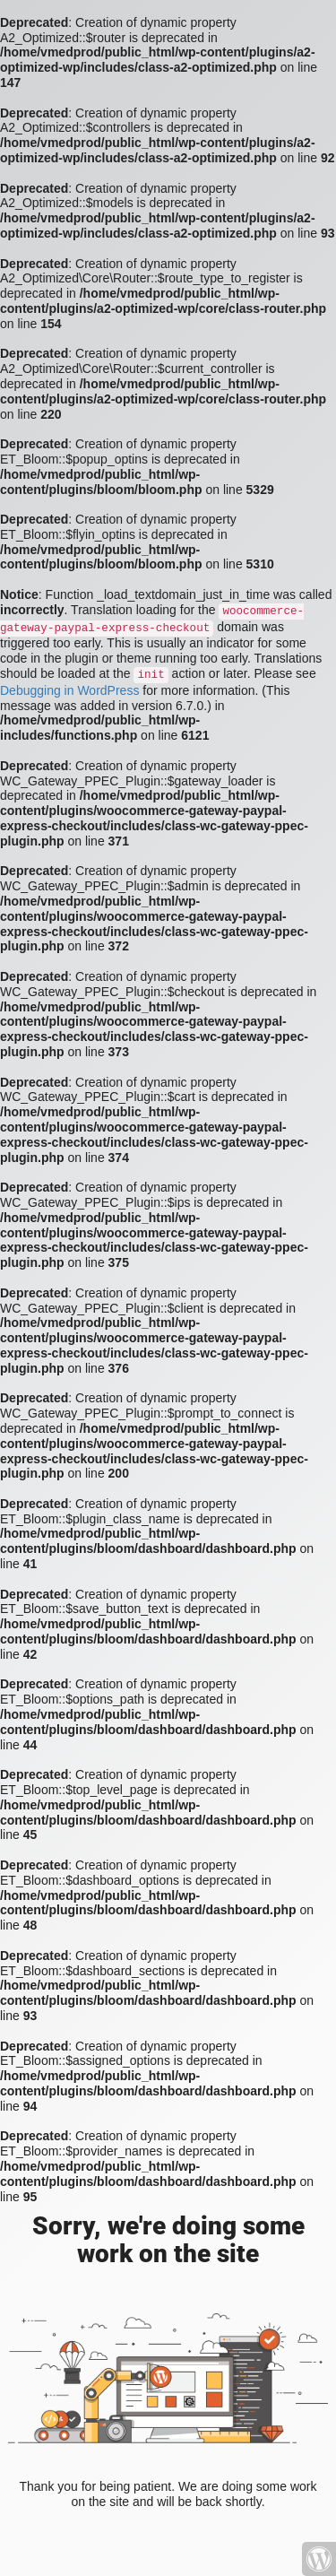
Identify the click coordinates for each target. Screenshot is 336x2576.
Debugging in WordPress (69, 690)
